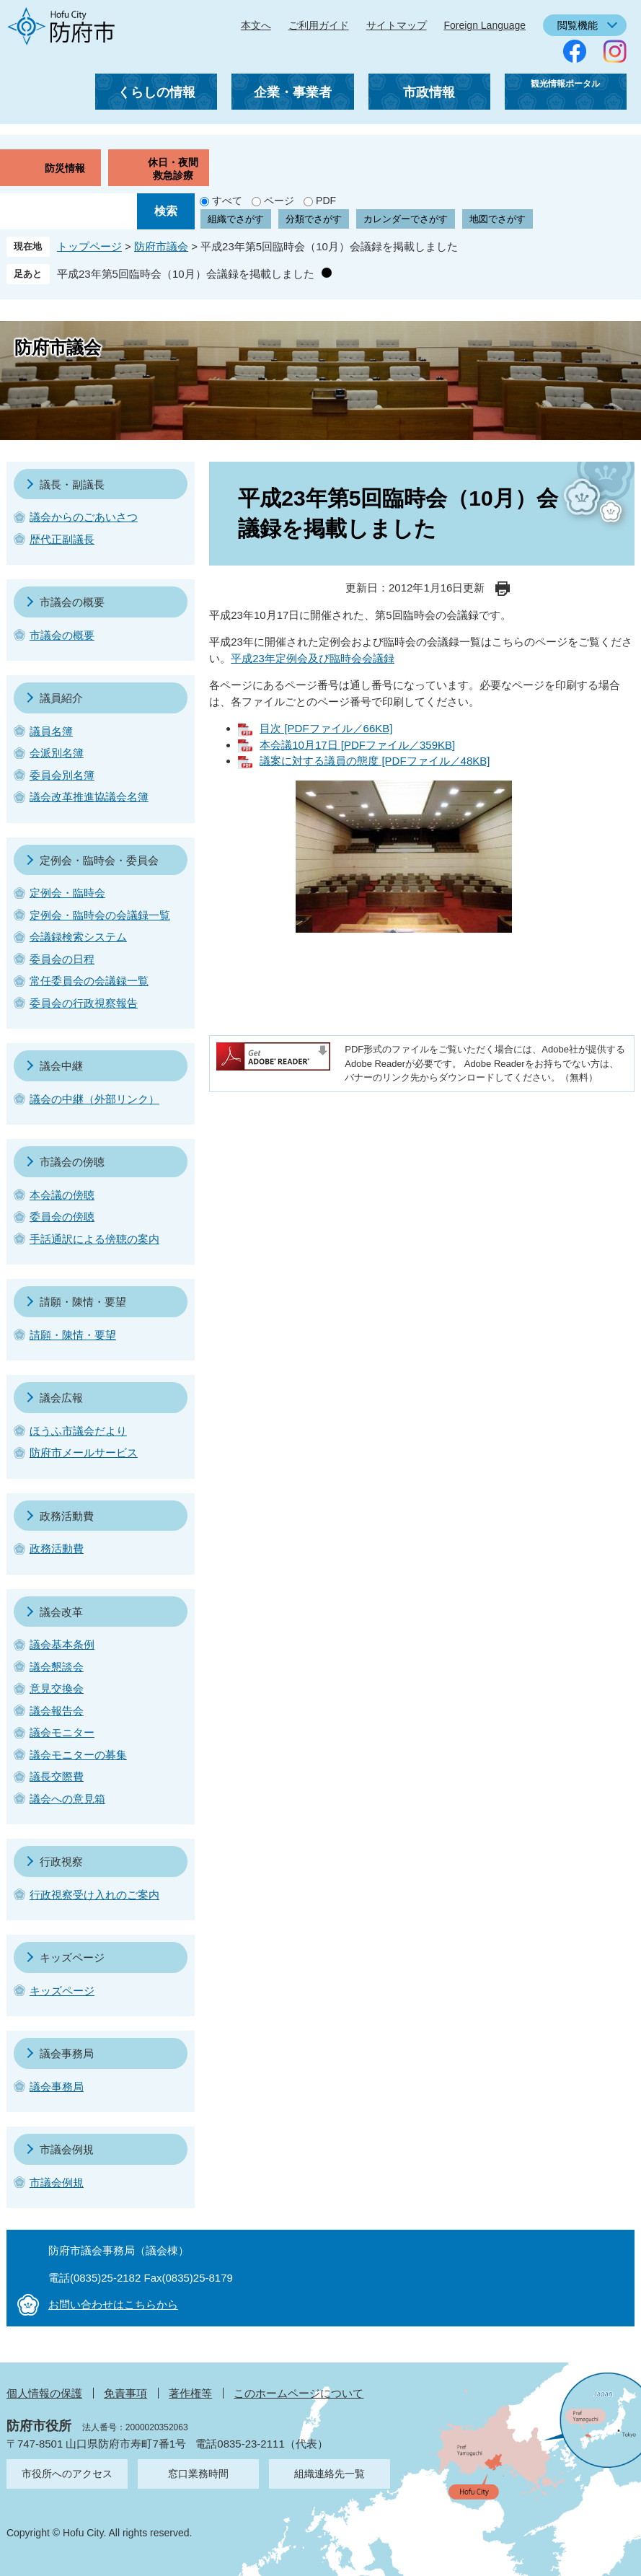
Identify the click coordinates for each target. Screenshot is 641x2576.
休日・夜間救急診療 (173, 169)
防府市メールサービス (84, 1452)
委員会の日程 (62, 959)
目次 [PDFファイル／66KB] (326, 728)
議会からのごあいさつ (84, 517)
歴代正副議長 (62, 539)
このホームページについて (298, 2393)
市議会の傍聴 (72, 1162)
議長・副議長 (72, 484)
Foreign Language (484, 25)
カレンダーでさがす (405, 219)
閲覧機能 (577, 25)
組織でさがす (236, 219)
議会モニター (62, 1732)
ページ (279, 200)
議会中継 (61, 1066)
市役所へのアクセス (67, 2473)
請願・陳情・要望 (83, 1302)
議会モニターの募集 (78, 1755)
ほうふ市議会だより (78, 1431)
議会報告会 (57, 1711)
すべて (227, 200)
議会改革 (61, 1612)
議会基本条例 (62, 1644)
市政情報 (429, 92)
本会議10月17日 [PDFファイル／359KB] (357, 745)
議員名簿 (51, 731)
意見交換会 (57, 1688)
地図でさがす (497, 219)
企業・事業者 (293, 92)
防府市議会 (161, 246)
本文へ (256, 25)
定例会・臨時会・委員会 (99, 860)
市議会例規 (67, 2149)
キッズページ (72, 1957)
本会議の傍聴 (62, 1195)
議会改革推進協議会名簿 (89, 797)
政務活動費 (67, 1516)
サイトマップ (396, 25)
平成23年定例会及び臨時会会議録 (312, 658)
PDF (326, 200)
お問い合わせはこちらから (113, 2304)
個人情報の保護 (44, 2393)
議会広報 (61, 1398)
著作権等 (190, 2393)
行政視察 (61, 1861)
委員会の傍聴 (62, 1216)
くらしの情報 (156, 92)
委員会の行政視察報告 (84, 1003)
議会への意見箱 (67, 1799)
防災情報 (65, 168)
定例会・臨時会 (67, 893)
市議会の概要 (72, 602)
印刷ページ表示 (502, 589)
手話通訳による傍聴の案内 (94, 1239)
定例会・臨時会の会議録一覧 (100, 915)
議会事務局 (67, 2053)
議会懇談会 (57, 1667)
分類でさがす (314, 219)
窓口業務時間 (198, 2473)
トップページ (89, 246)
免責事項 (125, 2393)
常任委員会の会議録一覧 (89, 981)
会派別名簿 (57, 753)
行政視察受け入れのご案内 (94, 1895)
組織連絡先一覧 (329, 2473)
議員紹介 (61, 698)
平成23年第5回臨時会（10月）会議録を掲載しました (185, 274)
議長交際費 (57, 1776)
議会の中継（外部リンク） (94, 1099)
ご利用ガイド (318, 25)
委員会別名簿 (62, 775)
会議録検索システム (78, 937)
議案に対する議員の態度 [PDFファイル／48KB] (375, 761)
